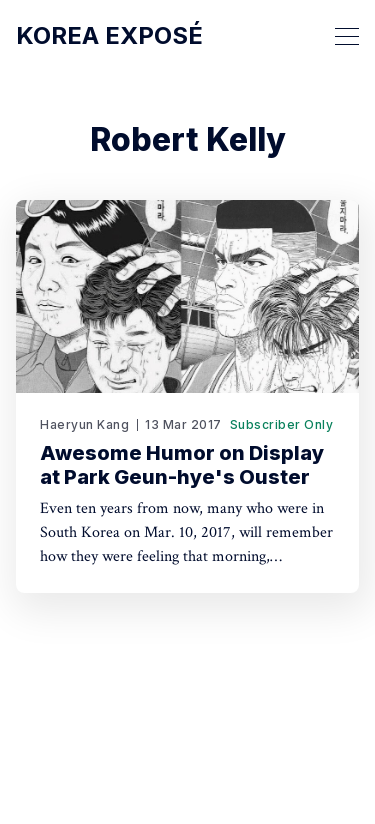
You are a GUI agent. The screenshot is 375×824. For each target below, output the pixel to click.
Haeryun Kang (84, 424)
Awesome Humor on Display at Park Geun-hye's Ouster (182, 465)
